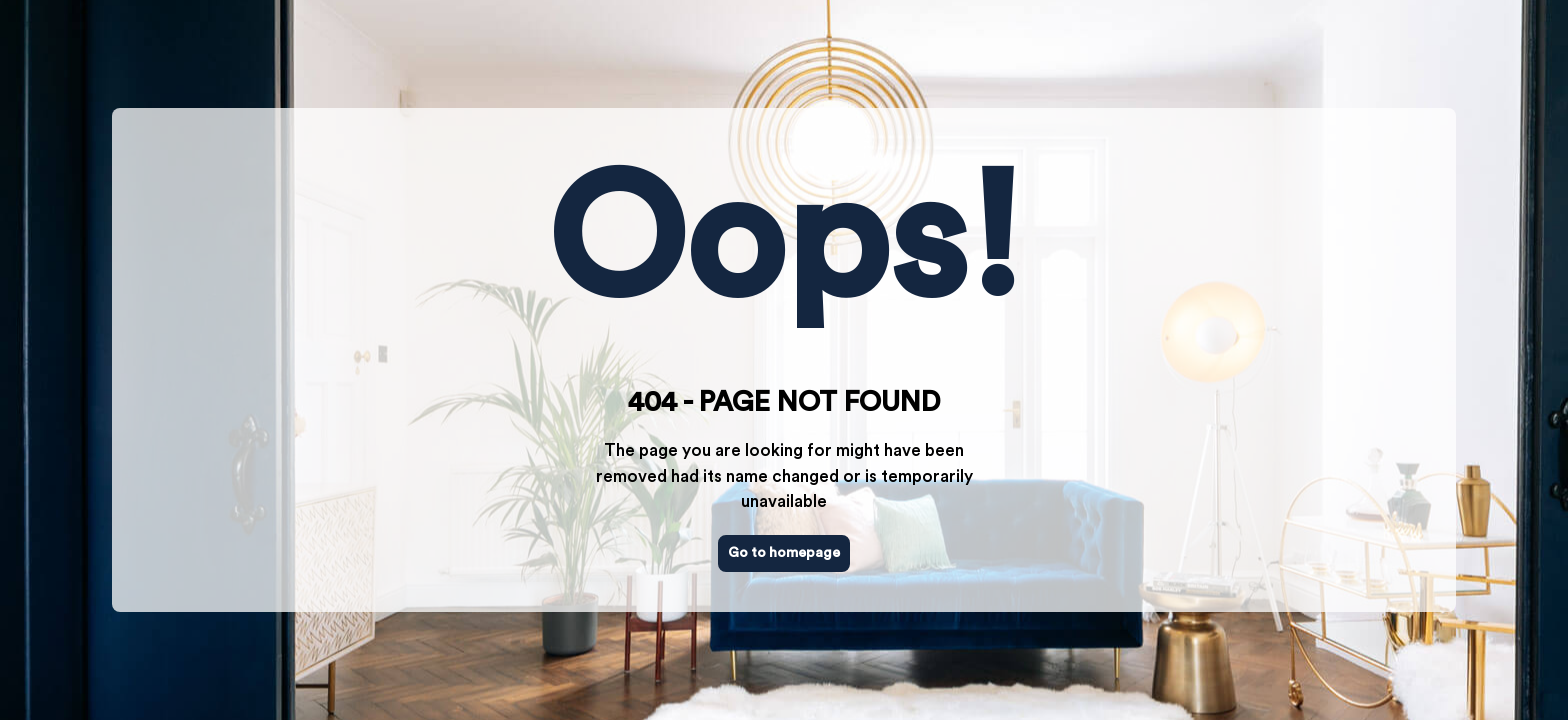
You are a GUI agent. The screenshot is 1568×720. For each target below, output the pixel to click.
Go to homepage (784, 553)
